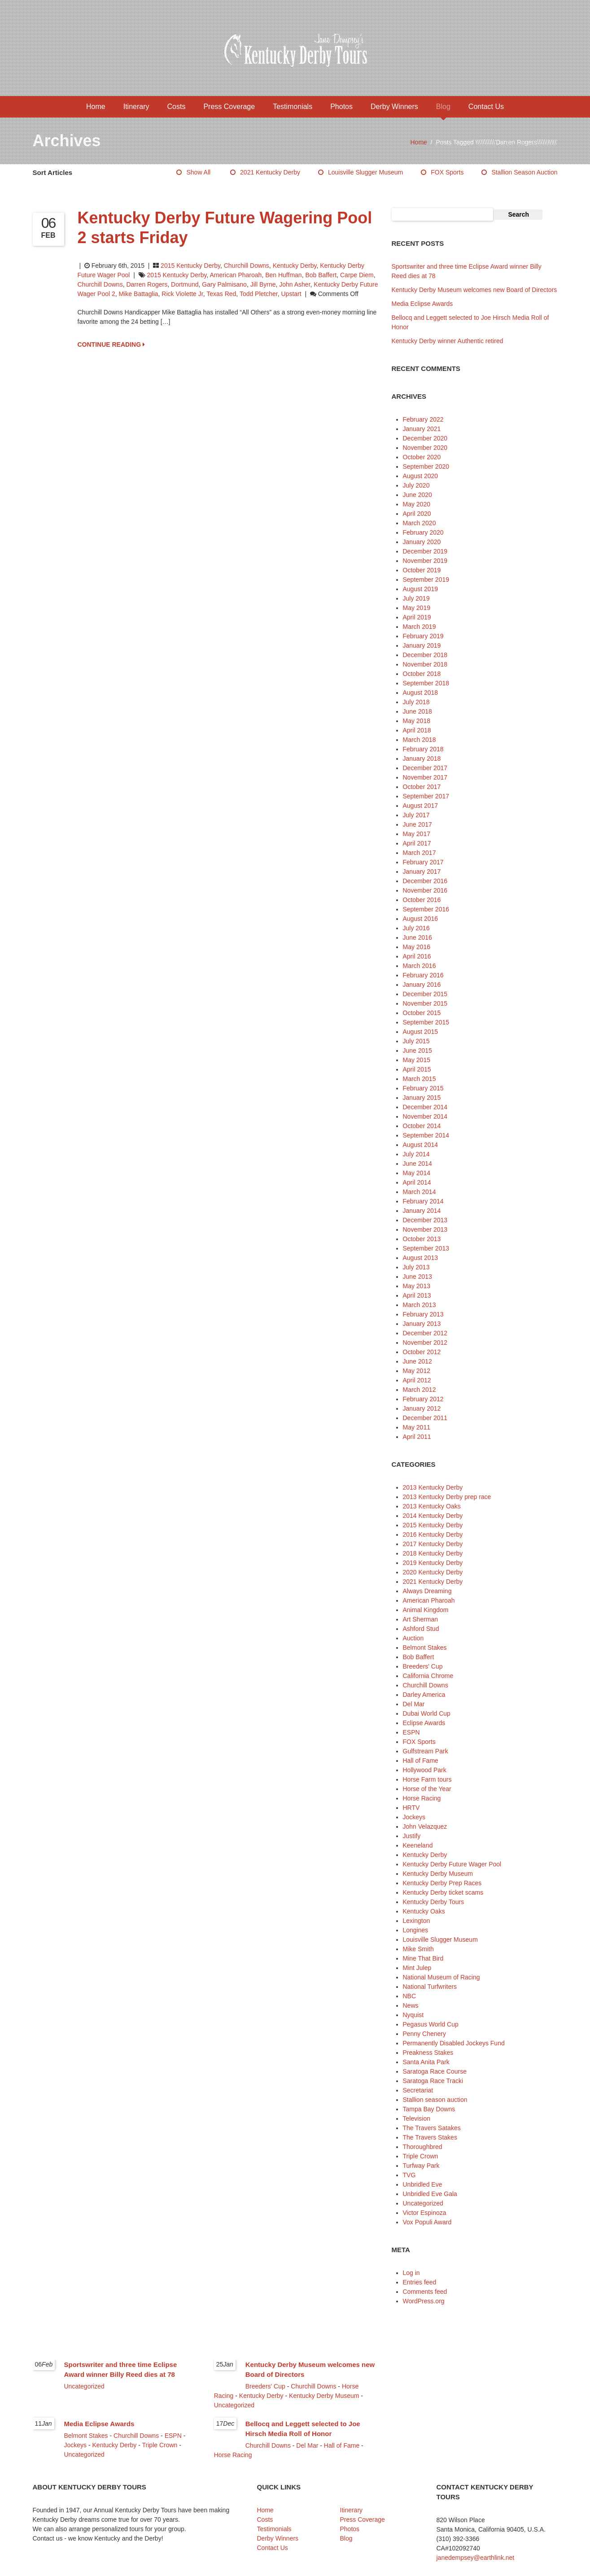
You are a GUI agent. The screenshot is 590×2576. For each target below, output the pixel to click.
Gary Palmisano (224, 284)
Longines (415, 1930)
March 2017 (419, 852)
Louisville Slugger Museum (365, 172)
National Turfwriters (430, 1986)
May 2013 (416, 1286)
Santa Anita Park (426, 2062)
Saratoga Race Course (435, 2071)
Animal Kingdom (426, 1609)
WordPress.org (424, 2301)
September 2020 (426, 466)
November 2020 (425, 447)
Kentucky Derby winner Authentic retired (447, 340)
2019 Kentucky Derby (433, 1562)
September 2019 (426, 579)
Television (416, 2118)
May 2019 (416, 607)
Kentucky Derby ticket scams (443, 1892)
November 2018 (425, 664)
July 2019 (416, 598)
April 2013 (417, 1295)
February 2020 (423, 532)
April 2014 (417, 1182)
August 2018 (420, 692)
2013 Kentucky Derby (433, 1487)
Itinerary (136, 106)
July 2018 (416, 702)
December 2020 (425, 438)
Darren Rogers (146, 284)
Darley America (424, 1694)
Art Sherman (420, 1619)
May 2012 (416, 1370)
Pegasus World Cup (431, 2024)
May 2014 (416, 1173)
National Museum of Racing (441, 1977)
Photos (341, 106)
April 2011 (417, 1436)
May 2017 (416, 833)
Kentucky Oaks (424, 1911)
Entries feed (420, 2282)
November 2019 (425, 560)
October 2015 (422, 1012)
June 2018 (417, 711)
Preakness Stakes (428, 2052)
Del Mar (414, 1704)
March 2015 (419, 1078)
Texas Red (221, 293)
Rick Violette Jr (182, 293)
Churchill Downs (246, 265)
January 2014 (422, 1210)
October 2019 (422, 570)
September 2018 (426, 683)
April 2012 (417, 1380)
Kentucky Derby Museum (438, 1873)
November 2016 (425, 890)
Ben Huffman (283, 275)
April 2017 (417, 843)
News (411, 2005)
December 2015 (425, 994)
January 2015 (422, 1097)
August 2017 (420, 805)
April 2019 (417, 617)
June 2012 (417, 1361)
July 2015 (416, 1041)
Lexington (416, 1920)
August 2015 (420, 1031)
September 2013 (426, 1248)
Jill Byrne (263, 284)
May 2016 (416, 946)
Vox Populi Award (427, 2222)
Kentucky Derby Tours (433, 1901)
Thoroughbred (422, 2146)
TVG (409, 2175)
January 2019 (422, 645)
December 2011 (425, 1417)
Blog (443, 106)
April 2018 (417, 730)
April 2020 (417, 513)
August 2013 (420, 1257)
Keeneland (418, 1845)
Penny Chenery (424, 2033)
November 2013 (425, 1229)
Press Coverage (229, 106)
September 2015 (426, 1022)
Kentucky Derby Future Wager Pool (452, 1864)
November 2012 (425, 1342)
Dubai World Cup (426, 1713)
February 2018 (423, 749)
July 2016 (416, 928)
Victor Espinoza (424, 2212)
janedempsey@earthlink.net (476, 2557)
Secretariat (418, 2090)
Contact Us (486, 106)
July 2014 (416, 1154)
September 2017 (426, 796)
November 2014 (425, 1116)
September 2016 (426, 909)
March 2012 (419, 1389)
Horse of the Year (427, 1788)
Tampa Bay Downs (429, 2109)
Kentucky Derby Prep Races (442, 1883)
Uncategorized (423, 2203)
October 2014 (422, 1125)
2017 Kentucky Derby (433, 1543)
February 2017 (423, 862)
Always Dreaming (427, 1591)
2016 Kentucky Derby (433, 1534)
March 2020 (419, 523)
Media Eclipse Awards (422, 303)
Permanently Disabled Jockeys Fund (454, 2043)
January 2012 (422, 1408)
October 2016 (422, 899)
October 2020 (422, 457)
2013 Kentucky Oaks (432, 1506)
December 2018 (425, 654)
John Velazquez (425, 1826)
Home (95, 106)
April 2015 (417, 1069)
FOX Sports (447, 172)
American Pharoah (236, 275)
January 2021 (422, 428)
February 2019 (423, 636)
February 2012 (423, 1399)
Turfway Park (421, 2165)
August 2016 (420, 918)
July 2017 (416, 815)
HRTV (411, 1807)
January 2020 (422, 541)
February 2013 (423, 1314)
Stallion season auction (524, 172)
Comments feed (425, 2291)
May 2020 (416, 504)
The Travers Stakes (430, 2137)
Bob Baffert (321, 275)
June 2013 (417, 1276)
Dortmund (184, 284)
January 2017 (422, 871)
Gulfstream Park (425, 1751)
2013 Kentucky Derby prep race (447, 1496)
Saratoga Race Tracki (433, 2080)
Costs (176, 106)
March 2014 (419, 1191)
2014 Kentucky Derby (433, 1515)
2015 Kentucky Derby (190, 265)
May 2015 (416, 1060)
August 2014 (420, 1144)
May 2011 (416, 1427)
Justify (412, 1835)
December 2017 (425, 767)
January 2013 (422, 1323)
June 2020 (417, 494)
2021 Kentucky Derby (270, 172)
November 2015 (425, 1003)
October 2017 (422, 786)
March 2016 (419, 965)
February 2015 (423, 1088)
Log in (411, 2272)
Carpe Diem (357, 275)
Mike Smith (418, 1949)
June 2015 (417, 1050)
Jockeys (414, 1817)
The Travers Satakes (432, 2127)
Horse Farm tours (427, 1779)
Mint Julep (417, 1967)
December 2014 (425, 1107)
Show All (198, 172)
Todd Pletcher (259, 293)
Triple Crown (420, 2156)
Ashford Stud (421, 1628)
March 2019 (419, 626)
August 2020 (420, 475)
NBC (409, 1996)
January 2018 (422, 758)
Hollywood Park (424, 1770)
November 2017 (425, 777)
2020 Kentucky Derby (433, 1572)
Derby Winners (394, 106)
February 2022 (423, 419)
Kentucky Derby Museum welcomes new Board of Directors (474, 289)
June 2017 (417, 824)
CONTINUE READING (111, 344)
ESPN (411, 1732)
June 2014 (417, 1163)
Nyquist (413, 2014)
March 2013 (419, 1304)
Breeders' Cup (423, 1666)
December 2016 (425, 881)
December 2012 (425, 1333)
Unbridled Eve (422, 2184)
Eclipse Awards (424, 1722)
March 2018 (419, 739)
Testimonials (292, 106)
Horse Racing (422, 1798)
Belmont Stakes (425, 1647)
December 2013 (425, 1220)
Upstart (291, 293)
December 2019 (425, 551)
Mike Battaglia (138, 293)
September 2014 (426, 1135)
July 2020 (416, 485)
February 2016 (423, 975)
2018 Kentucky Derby (433, 1553)
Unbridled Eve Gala (430, 2193)
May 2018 (416, 720)
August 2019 (420, 589)
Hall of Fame (420, 1760)
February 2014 (423, 1201)
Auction (413, 1638)
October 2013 (422, 1238)
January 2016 (422, 984)
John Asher (294, 284)
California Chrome (428, 1675)
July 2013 (416, 1267)
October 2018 (422, 673)
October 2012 (422, 1352)
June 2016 (417, 937)
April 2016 (417, 956)
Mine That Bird (423, 1958)
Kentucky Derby (295, 265)
